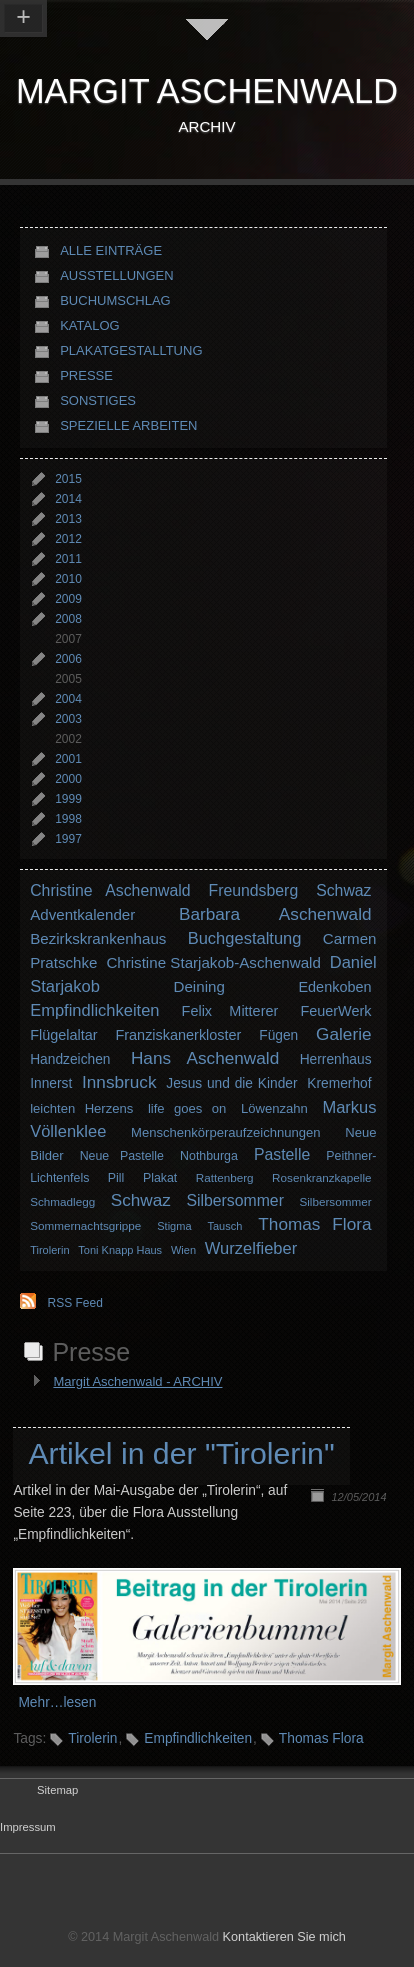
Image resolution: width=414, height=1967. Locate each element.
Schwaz (343, 890)
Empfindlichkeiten (94, 1010)
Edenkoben (334, 987)
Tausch (225, 1226)
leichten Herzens (81, 1108)
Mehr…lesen (57, 1702)
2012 (68, 539)
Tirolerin (49, 1250)
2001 (68, 759)
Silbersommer (235, 1200)
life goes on (187, 1108)
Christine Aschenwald (110, 890)
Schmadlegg (62, 1201)
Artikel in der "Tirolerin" (181, 1453)
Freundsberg (254, 890)
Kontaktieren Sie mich (284, 1937)
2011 (68, 559)
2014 (68, 499)
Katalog (89, 325)
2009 (68, 599)
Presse (86, 375)
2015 (68, 479)
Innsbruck (119, 1082)
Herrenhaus (336, 1059)
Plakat (160, 1178)
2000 (68, 779)
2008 (68, 619)
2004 (68, 699)
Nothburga (209, 1156)
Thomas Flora (314, 1224)
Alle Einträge (111, 250)
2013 (68, 519)
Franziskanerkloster (178, 1035)
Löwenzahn (274, 1108)
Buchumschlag (115, 300)
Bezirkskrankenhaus (98, 938)
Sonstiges (98, 400)
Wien (183, 1250)
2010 (68, 579)
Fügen (278, 1035)
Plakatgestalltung (131, 350)
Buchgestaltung (245, 938)
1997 (68, 839)
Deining (199, 986)
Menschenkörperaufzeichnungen (226, 1132)
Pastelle (282, 1154)
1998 (68, 819)
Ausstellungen (116, 275)
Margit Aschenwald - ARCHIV (137, 1381)
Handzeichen (70, 1059)
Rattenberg (225, 1177)
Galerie (343, 1034)
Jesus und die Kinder (231, 1083)
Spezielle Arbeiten (128, 425)
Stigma (174, 1226)
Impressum (28, 1827)
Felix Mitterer (230, 1011)
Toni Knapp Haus (120, 1250)
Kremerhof (339, 1083)
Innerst (51, 1083)
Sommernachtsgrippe (85, 1225)
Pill (116, 1178)
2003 (68, 719)
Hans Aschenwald (205, 1058)
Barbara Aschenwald (275, 914)
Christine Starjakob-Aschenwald (213, 962)
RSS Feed (75, 1303)
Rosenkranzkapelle (321, 1177)
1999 (68, 799)
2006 (68, 659)
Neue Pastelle (122, 1156)
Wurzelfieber (251, 1248)
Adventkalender (82, 914)
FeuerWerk (335, 1011)
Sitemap (57, 1790)
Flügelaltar (63, 1035)
